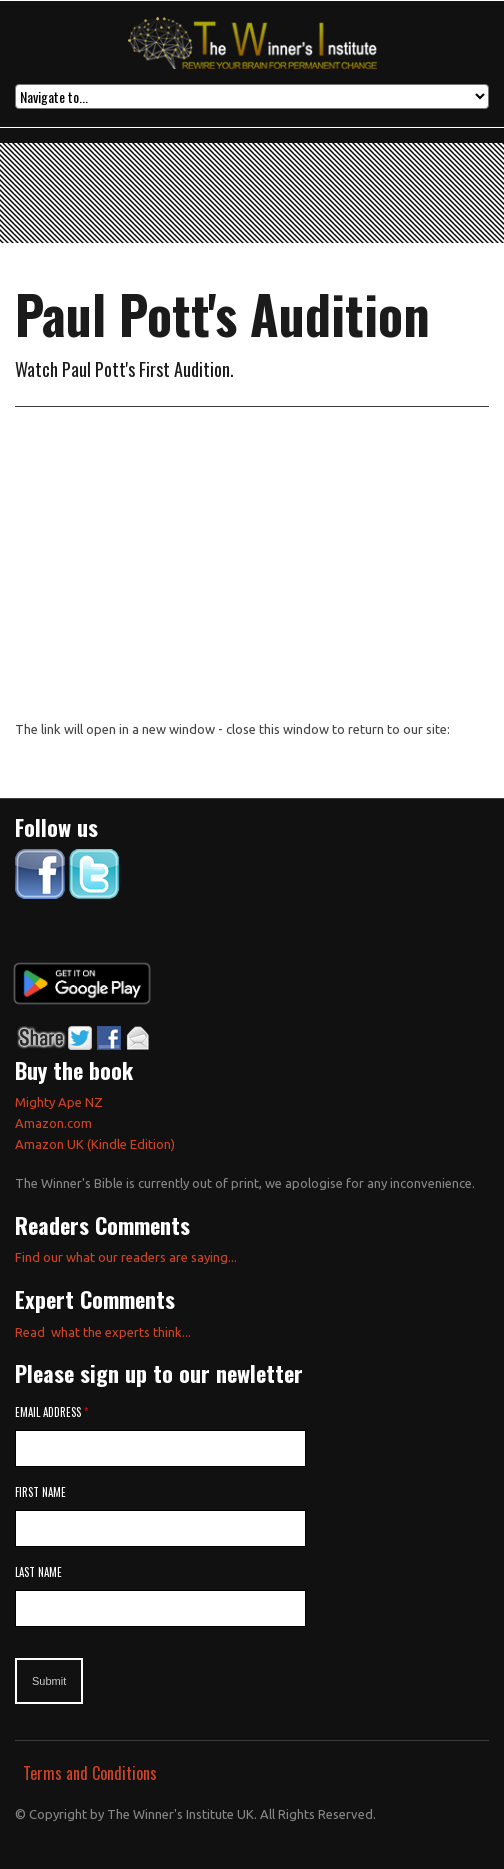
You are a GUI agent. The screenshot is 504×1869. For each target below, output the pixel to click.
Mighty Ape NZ (60, 1102)
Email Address (51, 1412)
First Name (40, 1492)
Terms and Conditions (90, 1773)
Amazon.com (53, 1123)
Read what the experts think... (103, 1332)
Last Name (38, 1572)
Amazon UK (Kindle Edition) (95, 1144)
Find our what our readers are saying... (126, 1257)
